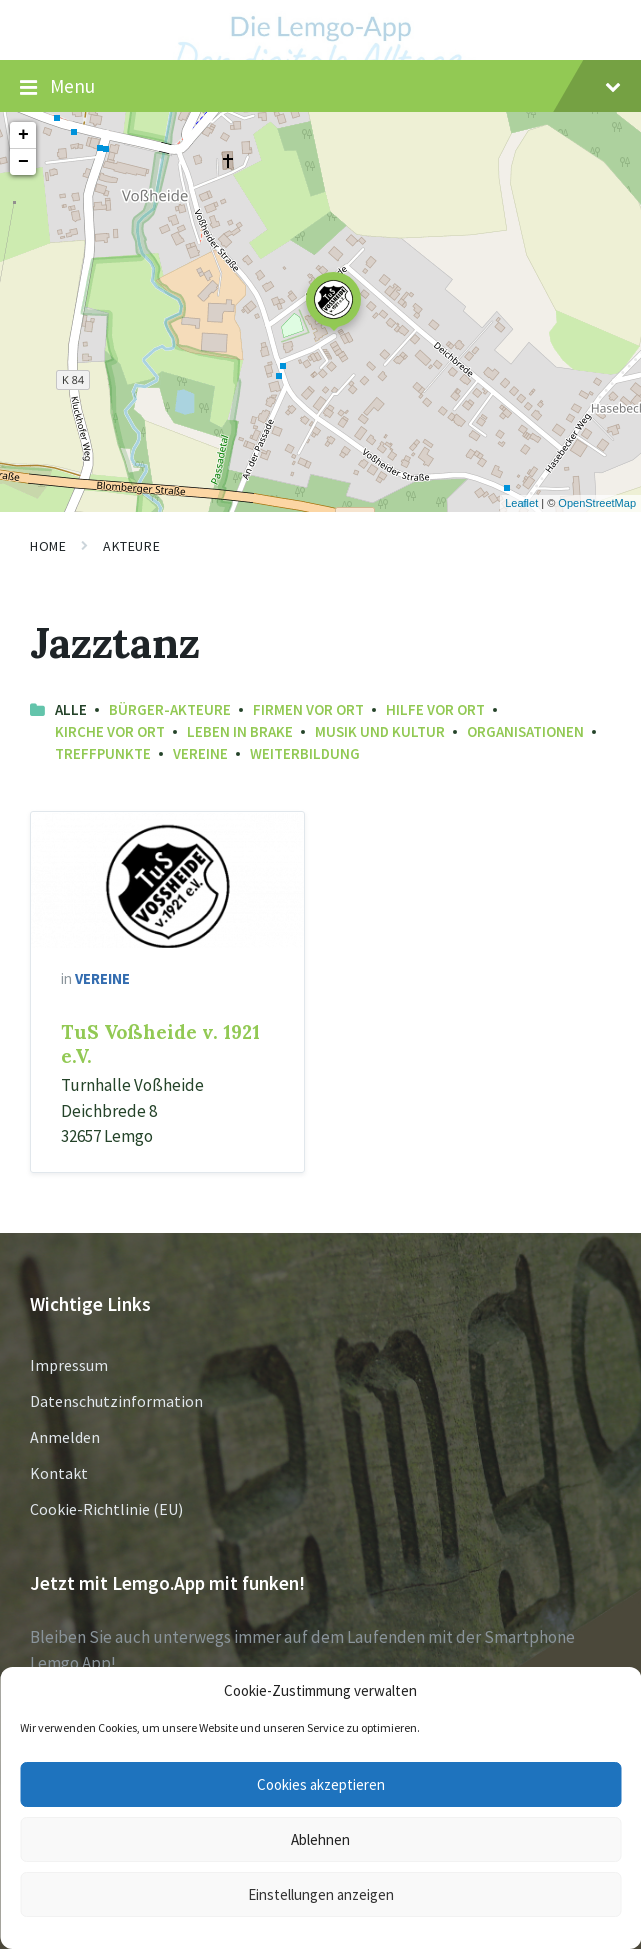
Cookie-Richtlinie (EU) (106, 1509)
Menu (320, 87)
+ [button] (23, 135)
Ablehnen (320, 1839)
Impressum (69, 1365)
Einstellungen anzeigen (321, 1894)
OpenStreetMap (597, 503)
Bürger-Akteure (170, 709)
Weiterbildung (305, 753)
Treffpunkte (103, 753)
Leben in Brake (240, 731)
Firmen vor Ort (308, 709)
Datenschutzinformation (116, 1401)
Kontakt (59, 1473)
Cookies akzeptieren (321, 1784)
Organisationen (525, 731)
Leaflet (521, 503)
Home (48, 546)
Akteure (131, 546)
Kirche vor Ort (110, 731)
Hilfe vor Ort (435, 709)
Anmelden (65, 1437)
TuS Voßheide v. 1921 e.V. (160, 1044)
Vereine (200, 753)
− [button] (23, 162)
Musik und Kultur (380, 731)
